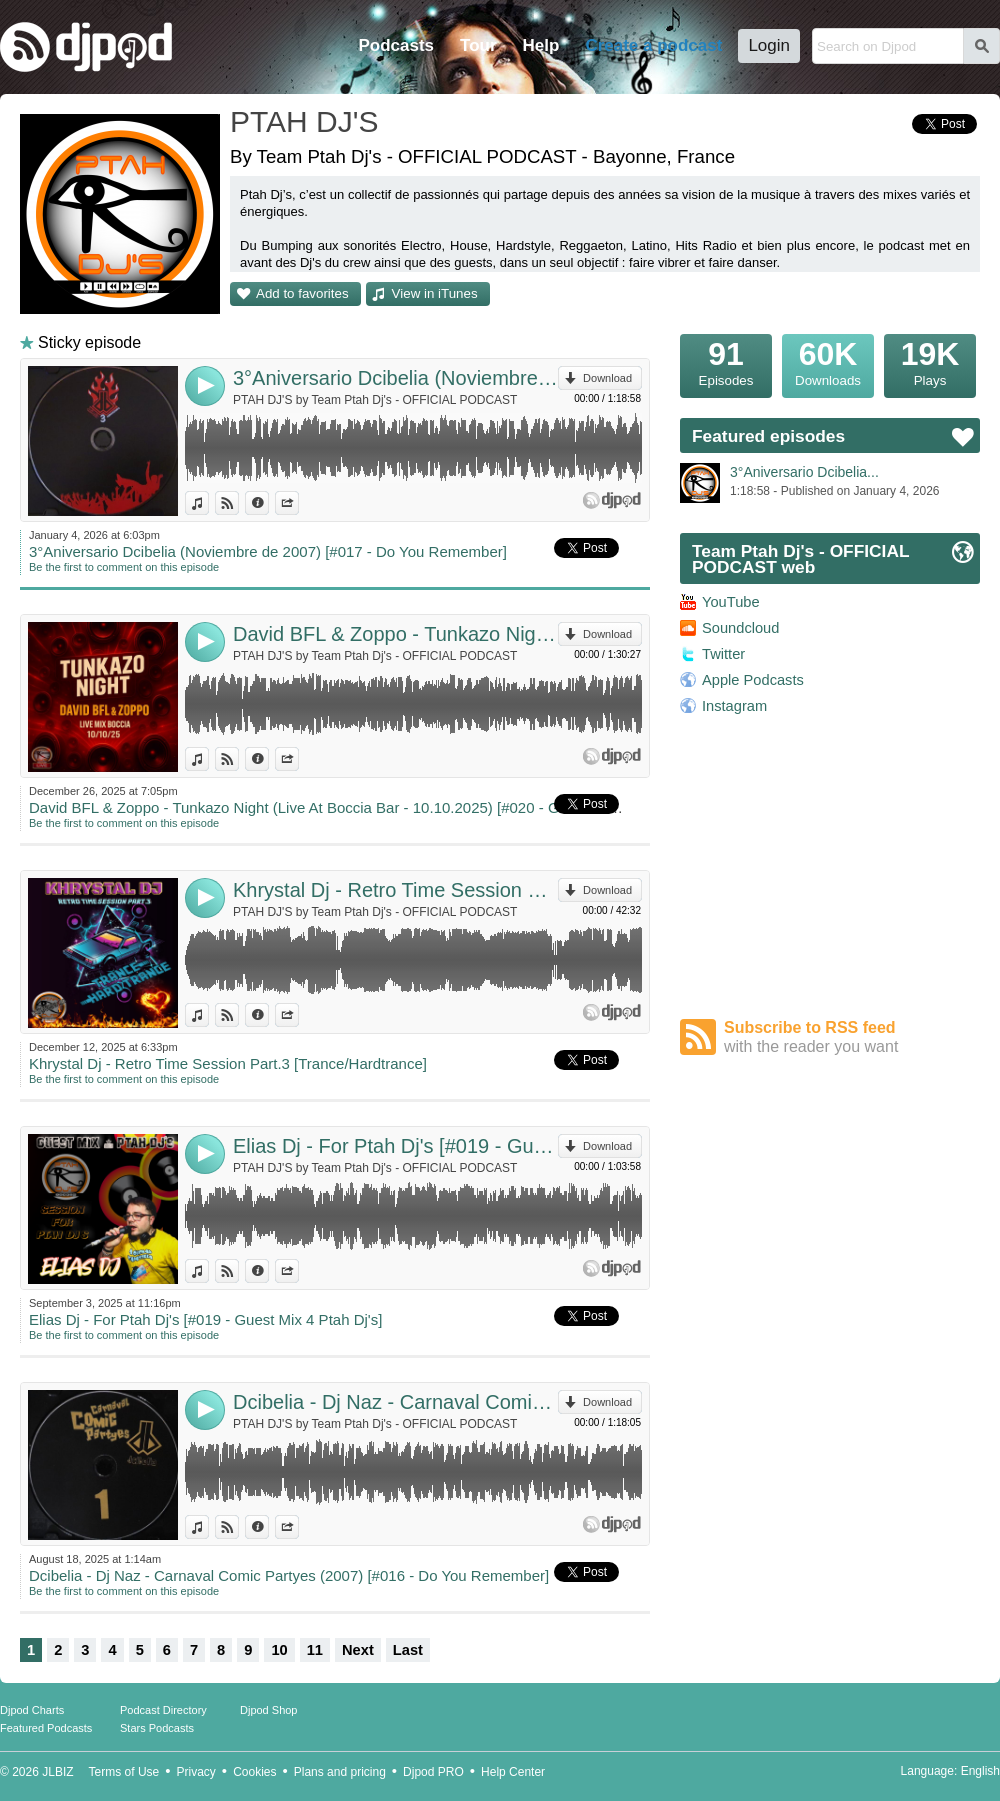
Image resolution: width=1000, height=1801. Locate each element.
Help (541, 45)
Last (408, 1650)
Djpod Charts (32, 1710)
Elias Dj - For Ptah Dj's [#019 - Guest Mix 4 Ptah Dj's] (395, 1146)
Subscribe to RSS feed (852, 1037)
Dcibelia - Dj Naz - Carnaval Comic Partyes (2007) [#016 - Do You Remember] (395, 1402)
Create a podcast (653, 45)
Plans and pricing (340, 1772)
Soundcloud (740, 628)
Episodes (726, 361)
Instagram (734, 706)
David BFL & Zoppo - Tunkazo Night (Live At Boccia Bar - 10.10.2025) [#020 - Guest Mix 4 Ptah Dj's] (395, 634)
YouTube (731, 602)
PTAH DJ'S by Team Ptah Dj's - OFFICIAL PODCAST (375, 400)
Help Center (513, 1772)
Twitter (723, 654)
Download (607, 378)
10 (279, 1650)
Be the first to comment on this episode (124, 567)
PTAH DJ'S (304, 121)
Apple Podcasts (753, 680)
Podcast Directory (163, 1710)
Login (769, 45)
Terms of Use (124, 1772)
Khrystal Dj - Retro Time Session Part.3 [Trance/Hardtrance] (395, 890)
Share (298, 503)
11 (315, 1650)
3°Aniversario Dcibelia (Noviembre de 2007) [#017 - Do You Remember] (395, 378)
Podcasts (396, 45)
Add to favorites (302, 293)
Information (268, 503)
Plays (930, 361)
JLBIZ (57, 1772)
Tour (478, 45)
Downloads (828, 361)
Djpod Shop (269, 1710)
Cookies (254, 1772)
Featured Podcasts (46, 1728)
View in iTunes (435, 293)
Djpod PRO (433, 1772)
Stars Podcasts (157, 1728)
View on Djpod (238, 503)
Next (358, 1650)
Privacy (196, 1772)
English (980, 1771)
